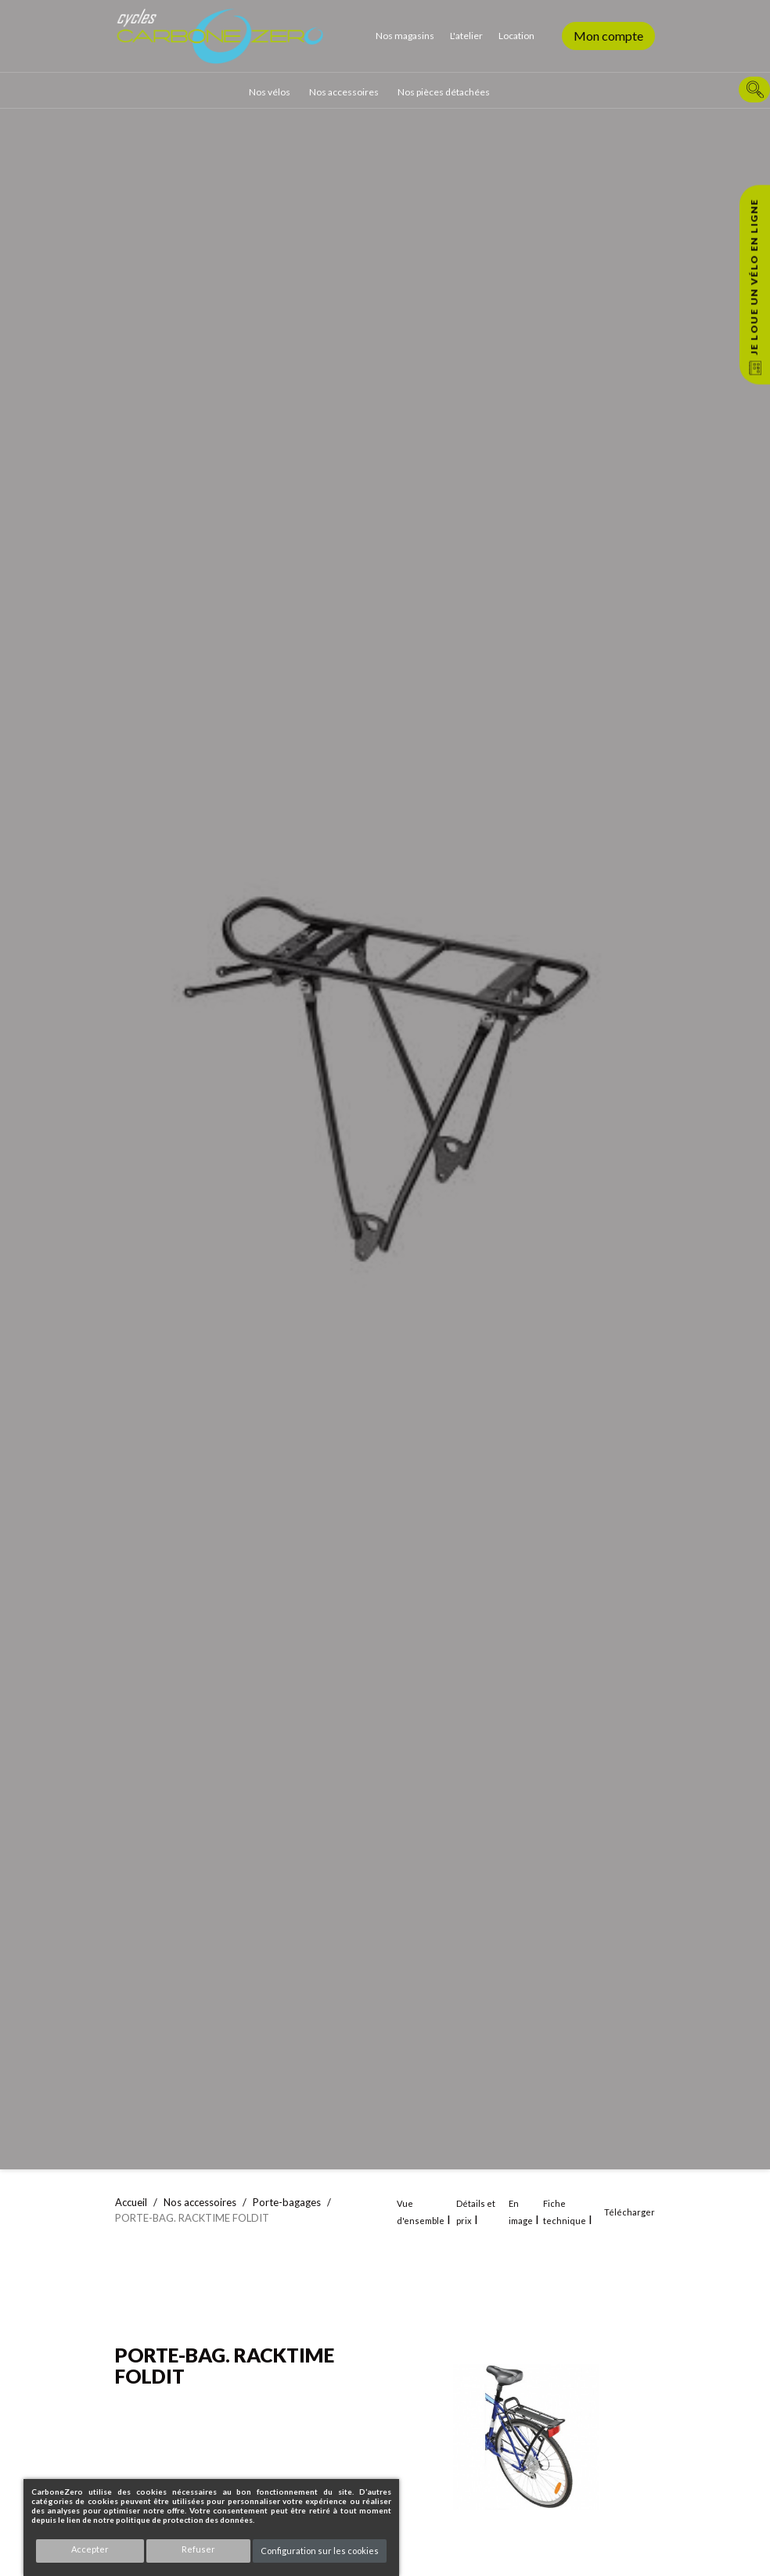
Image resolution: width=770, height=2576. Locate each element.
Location (516, 35)
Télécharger (629, 2212)
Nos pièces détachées (444, 92)
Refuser (198, 2549)
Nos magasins (405, 35)
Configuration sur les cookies (320, 2551)
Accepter (90, 2549)
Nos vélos (269, 92)
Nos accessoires (344, 92)
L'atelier (466, 35)
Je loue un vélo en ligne (754, 277)
